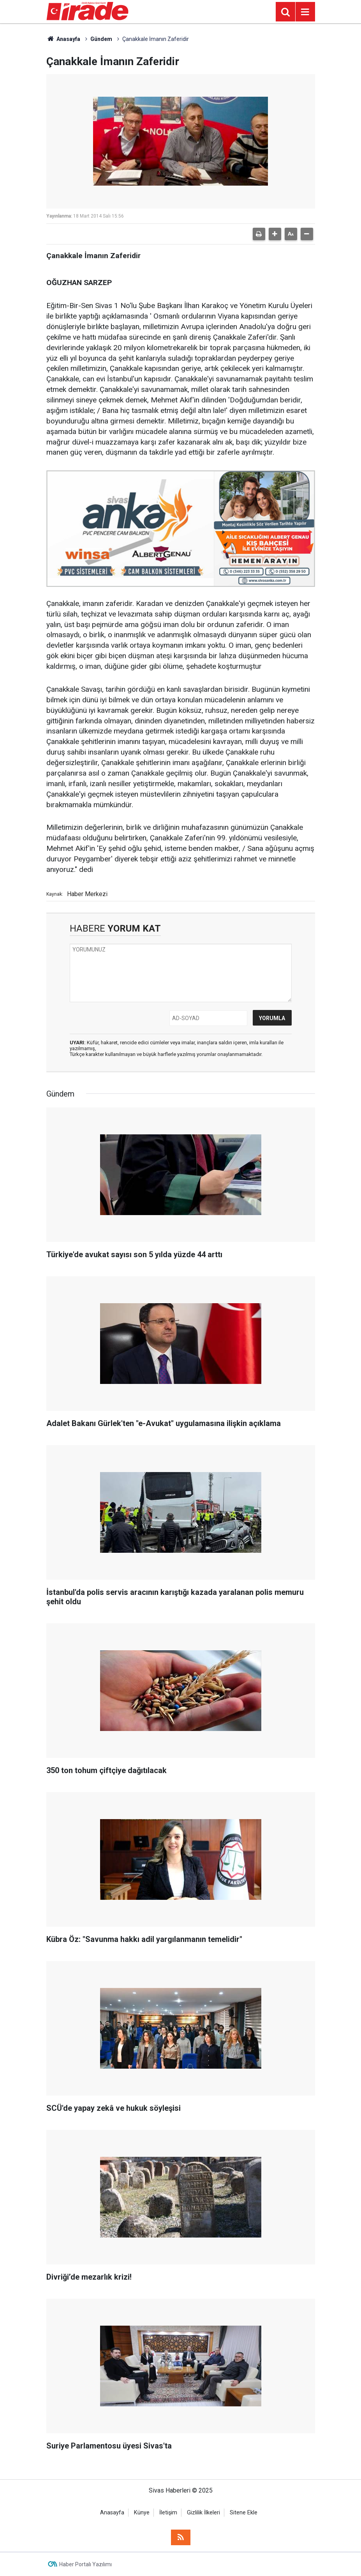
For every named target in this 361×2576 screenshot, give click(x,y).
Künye (142, 2512)
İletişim (168, 2512)
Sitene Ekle (243, 2512)
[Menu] (305, 12)
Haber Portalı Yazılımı (85, 2564)
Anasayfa (63, 39)
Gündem (101, 39)
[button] (275, 234)
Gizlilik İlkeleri (203, 2512)
